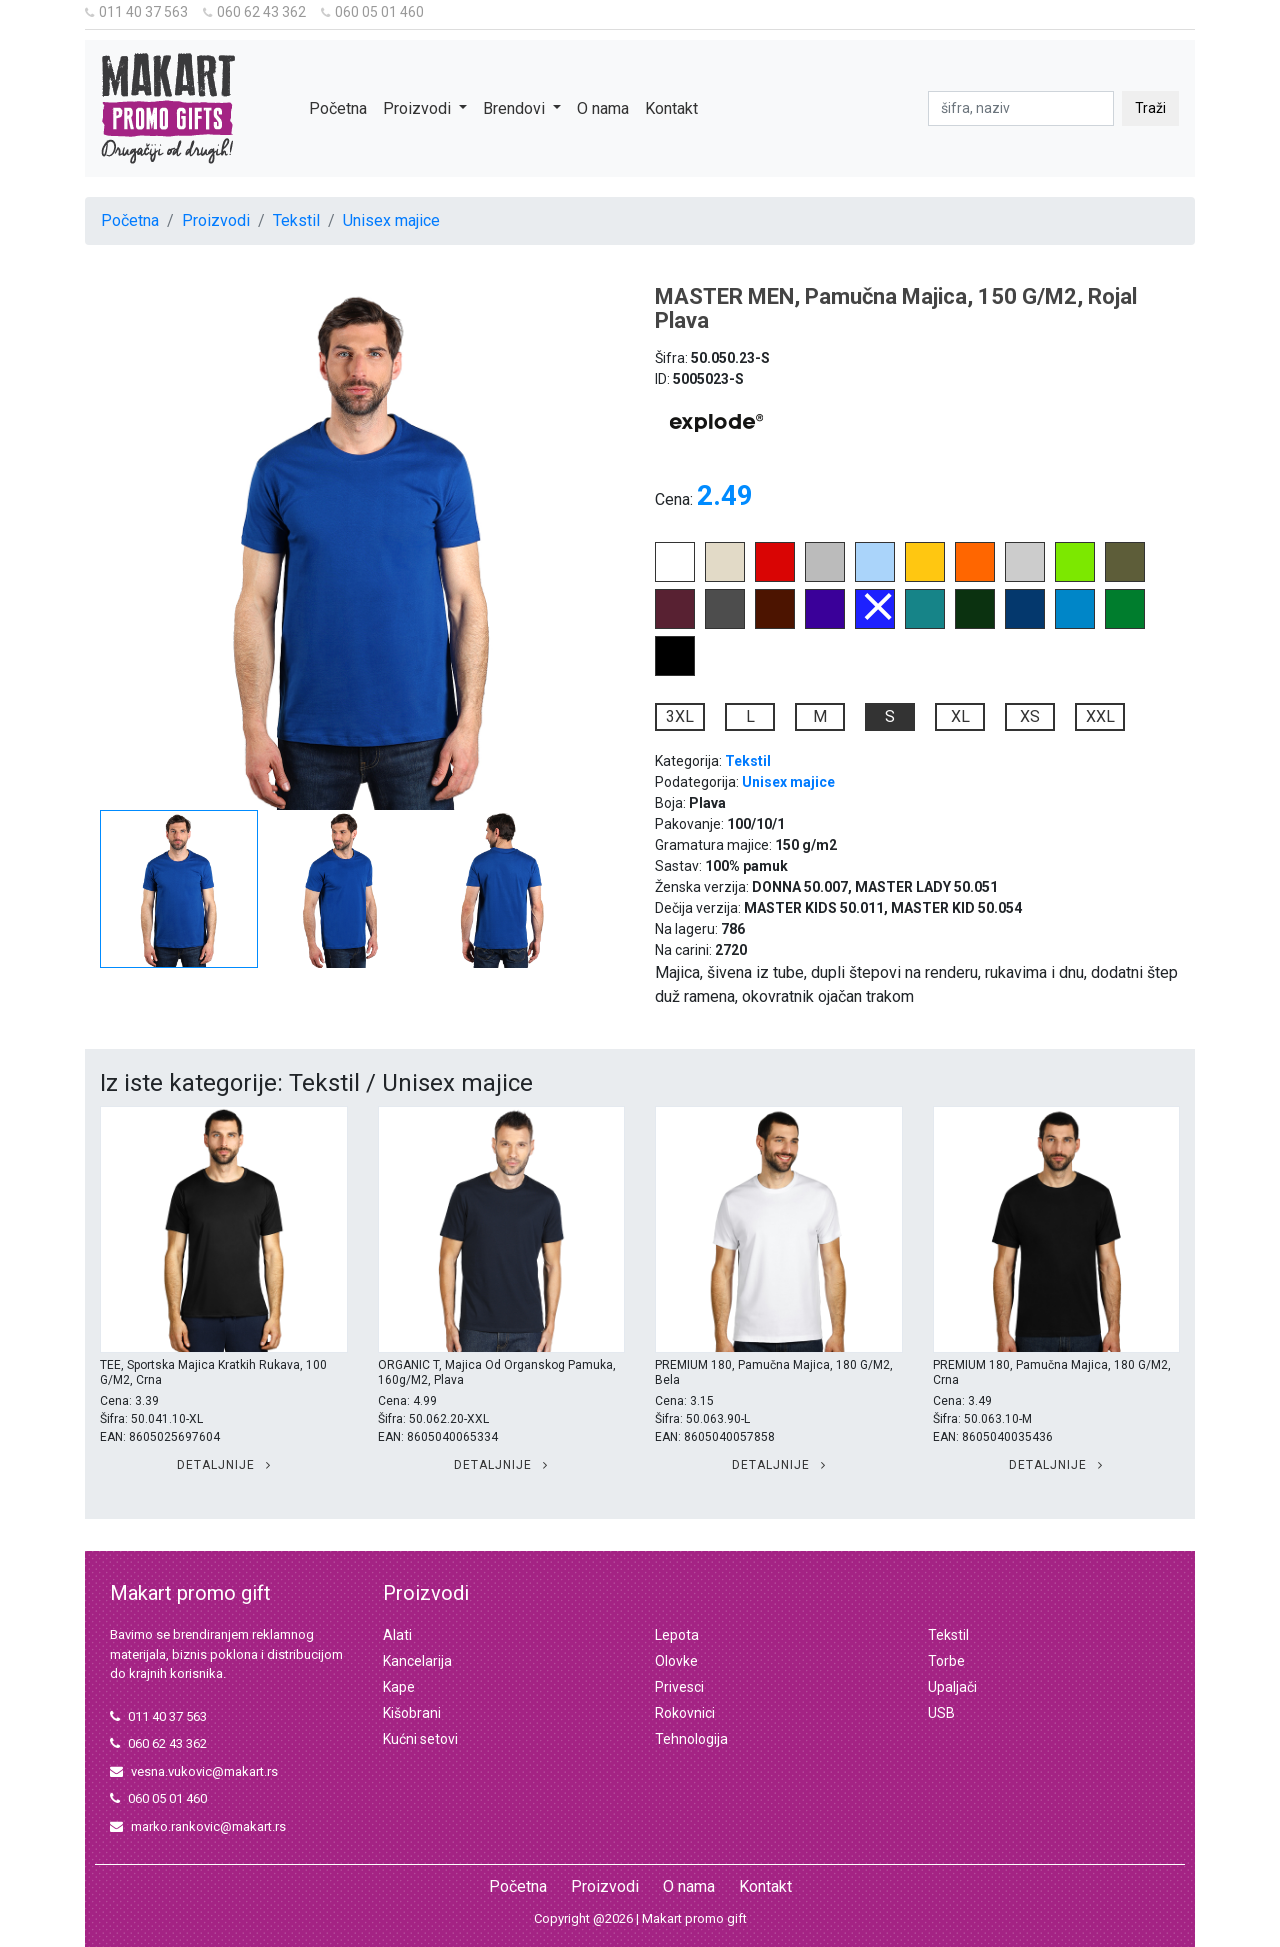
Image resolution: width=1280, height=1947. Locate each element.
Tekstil (296, 220)
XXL (1100, 716)
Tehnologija (691, 1739)
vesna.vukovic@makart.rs (194, 1771)
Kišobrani (412, 1713)
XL (960, 716)
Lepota (677, 1635)
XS (1030, 716)
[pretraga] (1021, 108)
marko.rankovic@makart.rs (198, 1826)
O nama (603, 108)
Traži (1150, 108)
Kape (399, 1687)
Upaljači (952, 1687)
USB (941, 1713)
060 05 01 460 (372, 12)
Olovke (676, 1661)
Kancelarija (417, 1661)
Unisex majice (391, 220)
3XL (680, 716)
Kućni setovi (420, 1739)
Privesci (679, 1687)
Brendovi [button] (516, 108)
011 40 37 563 (136, 12)
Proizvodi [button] (419, 108)
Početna (338, 108)
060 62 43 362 (254, 12)
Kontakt (671, 108)
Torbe (946, 1661)
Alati (397, 1635)
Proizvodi (216, 220)
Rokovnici (685, 1713)
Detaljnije (224, 1465)
